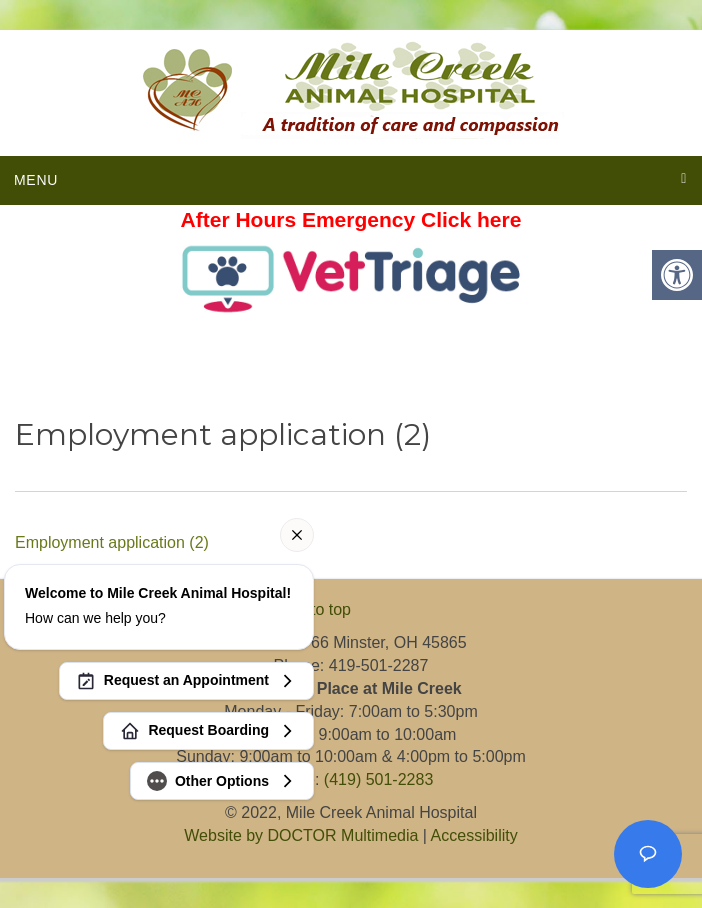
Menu (36, 180)
